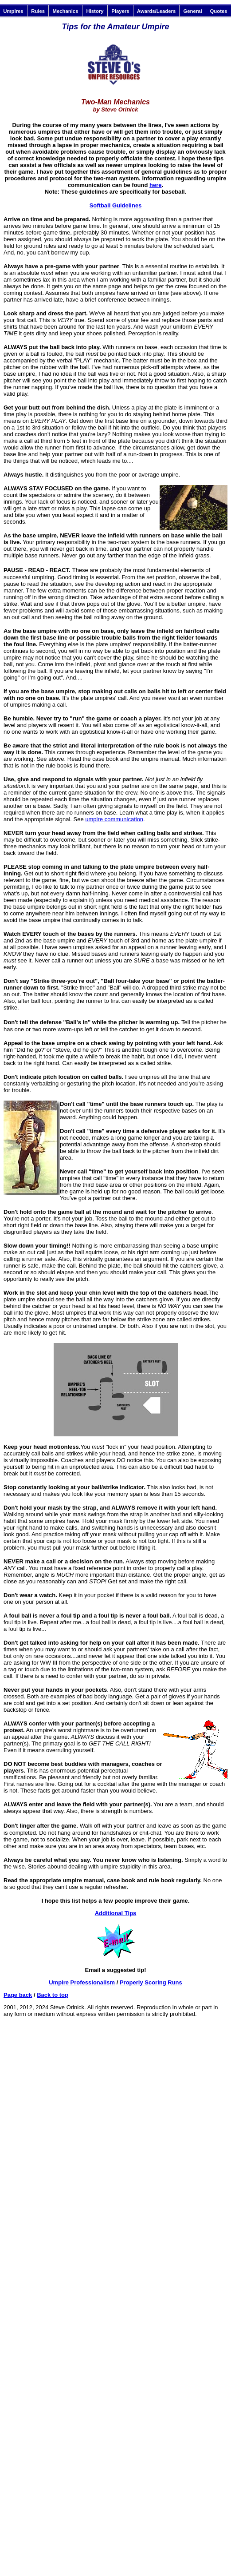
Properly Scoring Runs (151, 1982)
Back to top (52, 1995)
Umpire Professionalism (82, 1982)
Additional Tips (116, 1913)
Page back (18, 1995)
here (155, 185)
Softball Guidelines (116, 205)
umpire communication (114, 819)
